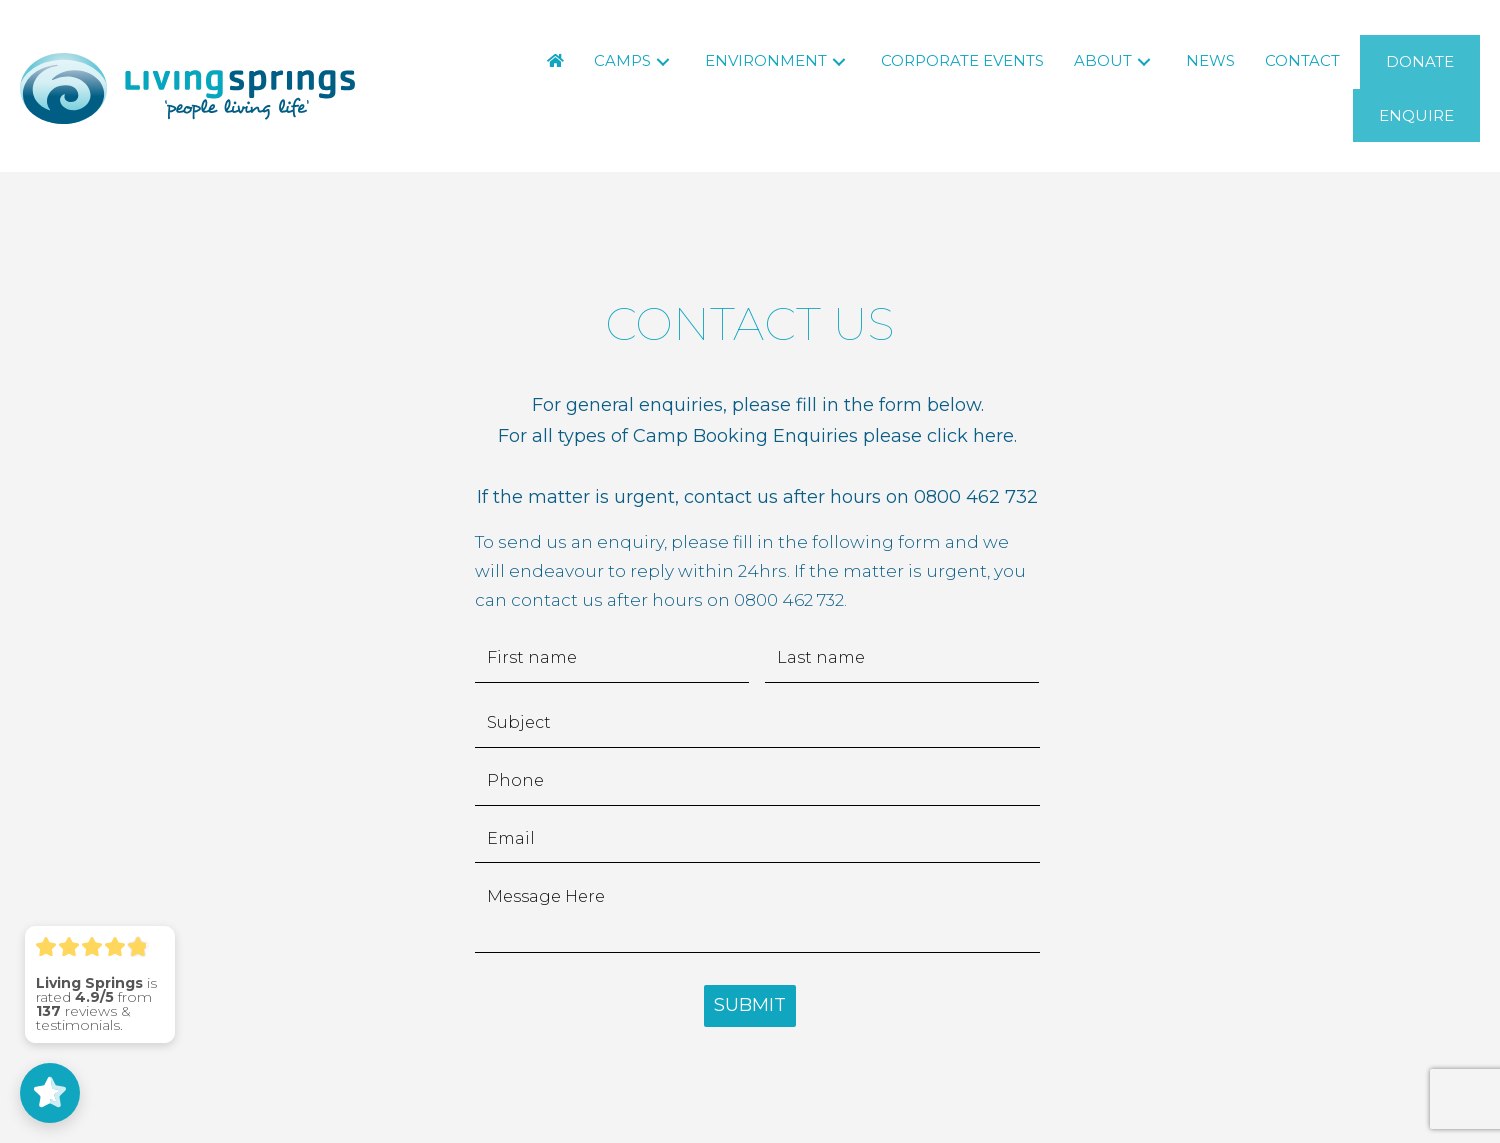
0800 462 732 (976, 497)
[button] (663, 61)
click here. (972, 436)
